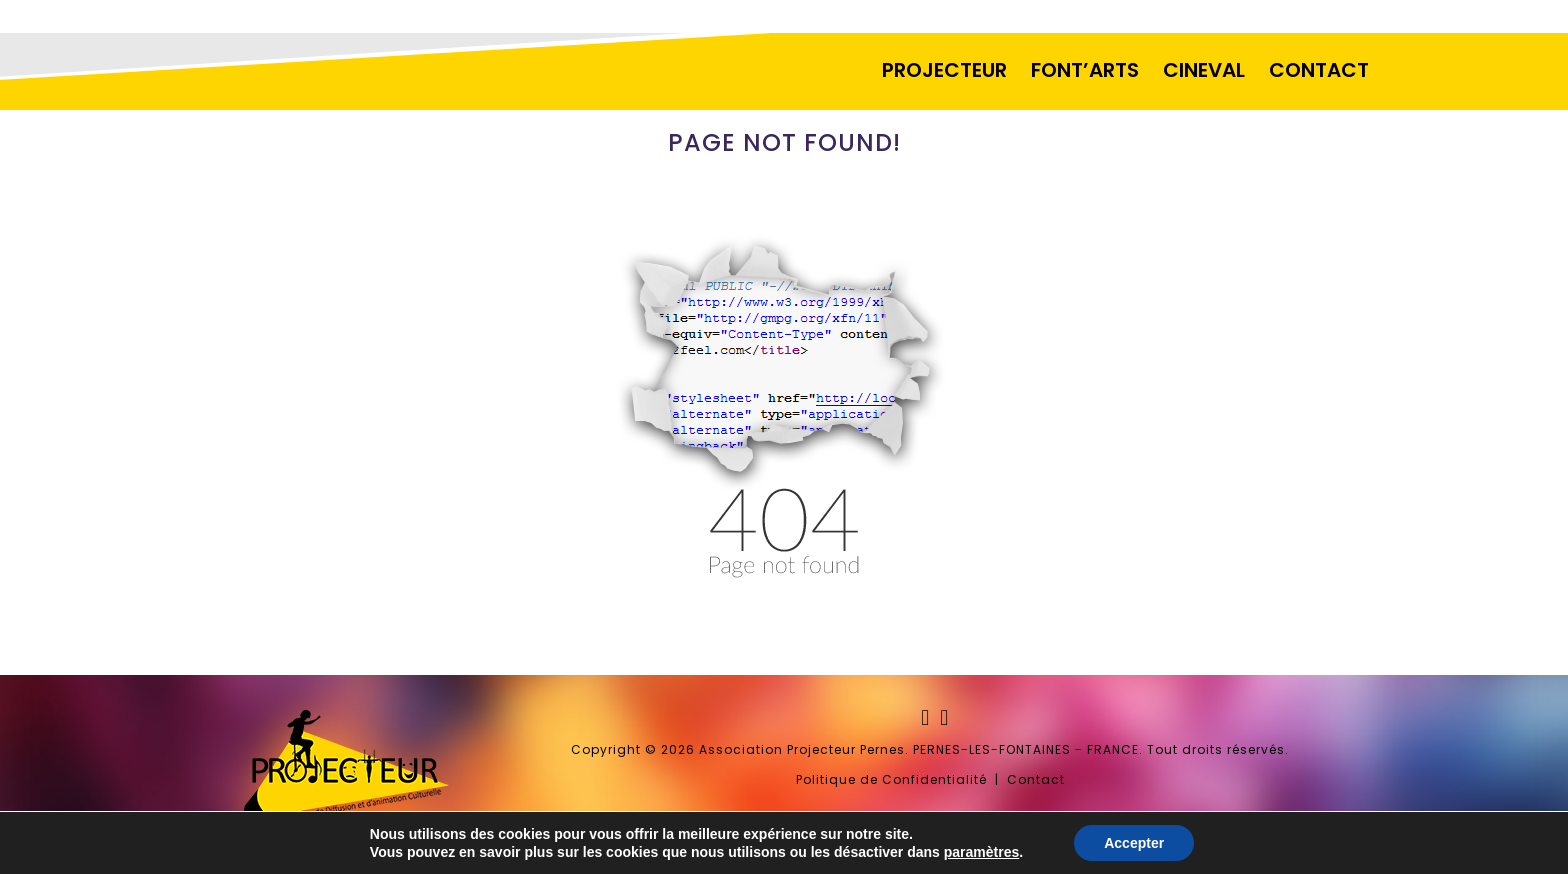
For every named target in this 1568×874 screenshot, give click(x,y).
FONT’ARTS (1085, 70)
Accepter (1134, 843)
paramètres (982, 852)
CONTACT (1319, 70)
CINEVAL (1204, 70)
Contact (1036, 779)
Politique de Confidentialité (891, 779)
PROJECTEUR (944, 70)
